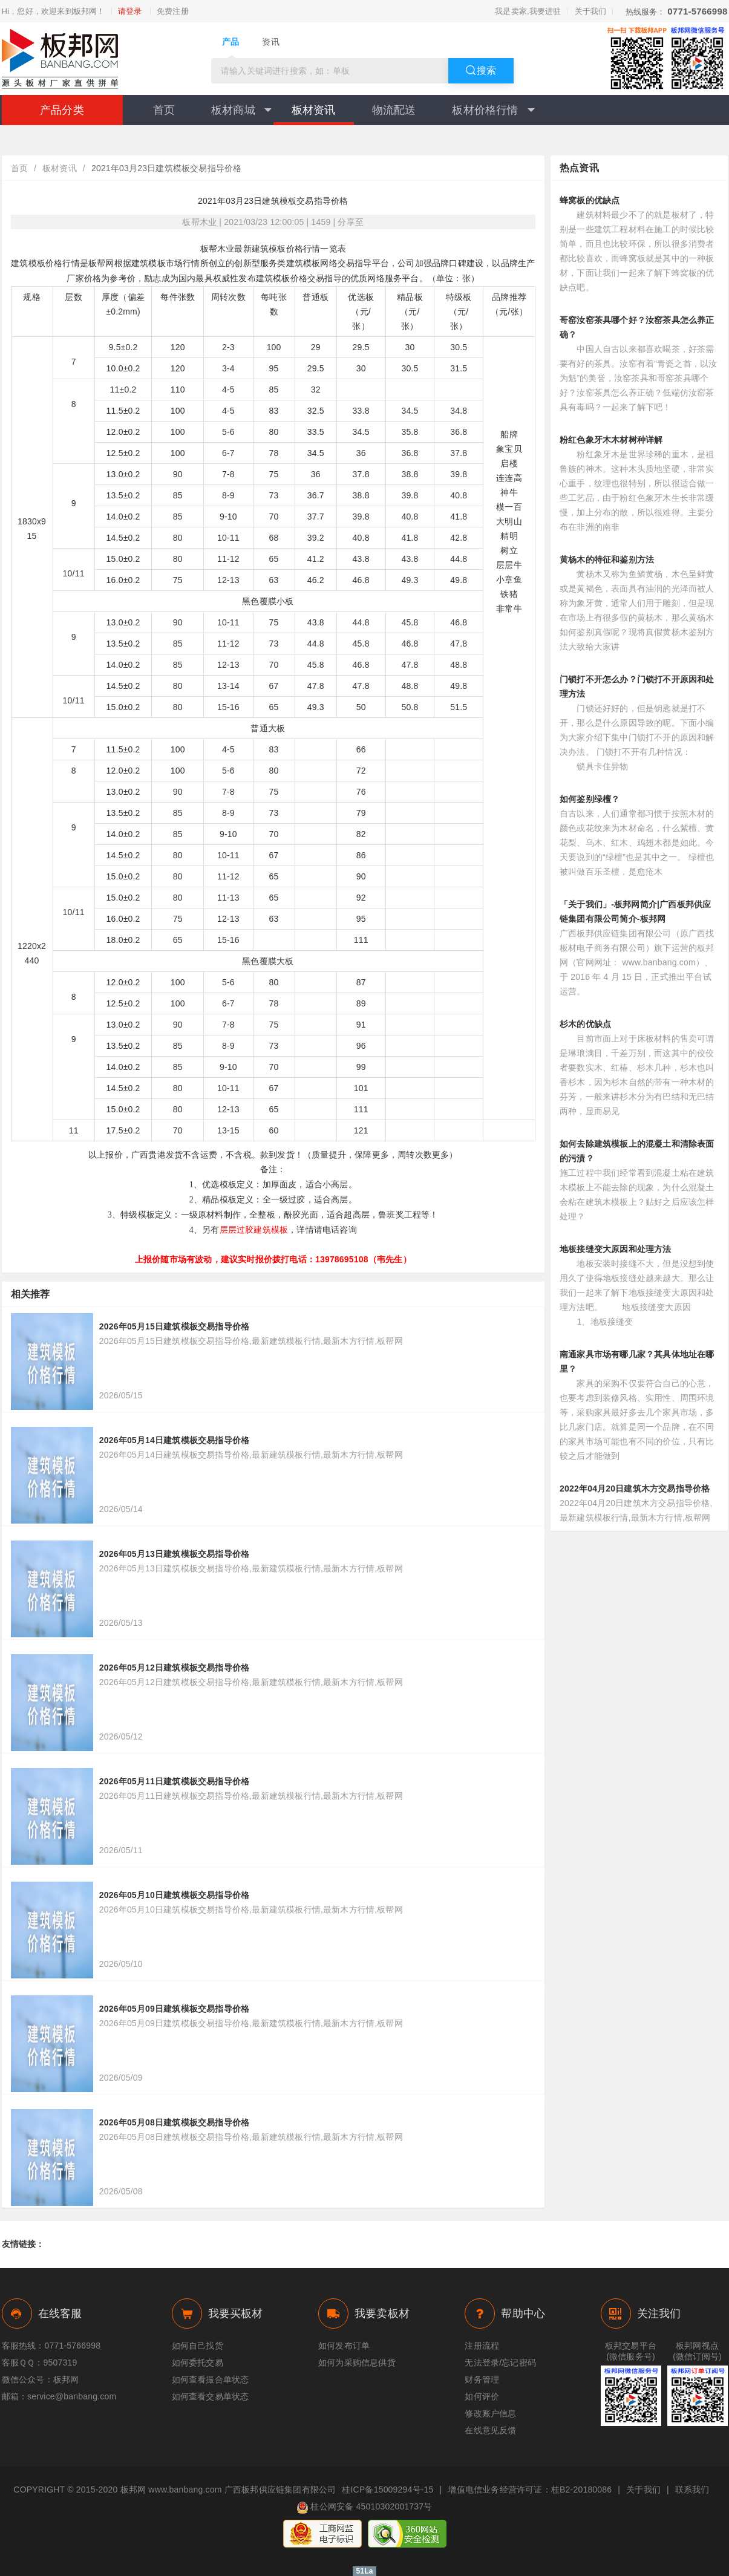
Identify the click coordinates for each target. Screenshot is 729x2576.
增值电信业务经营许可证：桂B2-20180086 (530, 2489)
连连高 (509, 478)
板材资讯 (314, 110)
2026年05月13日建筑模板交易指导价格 (174, 1554)
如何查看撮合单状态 (210, 2379)
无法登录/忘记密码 (500, 2362)
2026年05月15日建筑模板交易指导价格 (174, 1326)
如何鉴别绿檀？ (589, 799)
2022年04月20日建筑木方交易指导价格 (635, 1488)
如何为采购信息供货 (357, 2362)
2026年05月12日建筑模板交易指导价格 (174, 1667)
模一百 (509, 507)
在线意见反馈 (490, 2430)
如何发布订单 (344, 2345)
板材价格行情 (493, 110)
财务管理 (482, 2379)
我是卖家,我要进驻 (528, 11)
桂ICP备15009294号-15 (387, 2489)
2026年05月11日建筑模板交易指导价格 (174, 1781)
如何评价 (482, 2396)
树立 (508, 550)
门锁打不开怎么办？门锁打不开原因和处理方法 (637, 686)
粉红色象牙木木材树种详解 (611, 440)
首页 (164, 110)
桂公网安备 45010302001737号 (364, 2508)
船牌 (508, 434)
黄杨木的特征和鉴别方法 (607, 559)
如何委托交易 (197, 2362)
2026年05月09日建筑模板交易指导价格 (174, 2009)
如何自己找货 (197, 2345)
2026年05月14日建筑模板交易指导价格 (174, 1440)
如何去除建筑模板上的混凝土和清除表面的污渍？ (637, 1151)
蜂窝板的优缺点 (589, 200)
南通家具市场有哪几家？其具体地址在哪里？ (637, 1361)
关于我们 (591, 11)
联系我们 (692, 2489)
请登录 (130, 11)
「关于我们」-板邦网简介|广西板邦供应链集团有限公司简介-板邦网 (635, 911)
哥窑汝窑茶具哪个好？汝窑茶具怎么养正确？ (637, 327)
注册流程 (482, 2345)
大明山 (509, 521)
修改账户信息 (490, 2413)
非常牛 (509, 608)
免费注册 (173, 11)
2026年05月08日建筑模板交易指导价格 (174, 2122)
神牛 (508, 492)
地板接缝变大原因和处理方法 (616, 1249)
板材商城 (241, 110)
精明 (508, 536)
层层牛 (509, 565)
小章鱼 (509, 579)
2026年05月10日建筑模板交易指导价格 (174, 1895)
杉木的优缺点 (585, 1024)
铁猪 (508, 594)
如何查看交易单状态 (210, 2396)
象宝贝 (509, 449)
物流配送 (394, 110)
